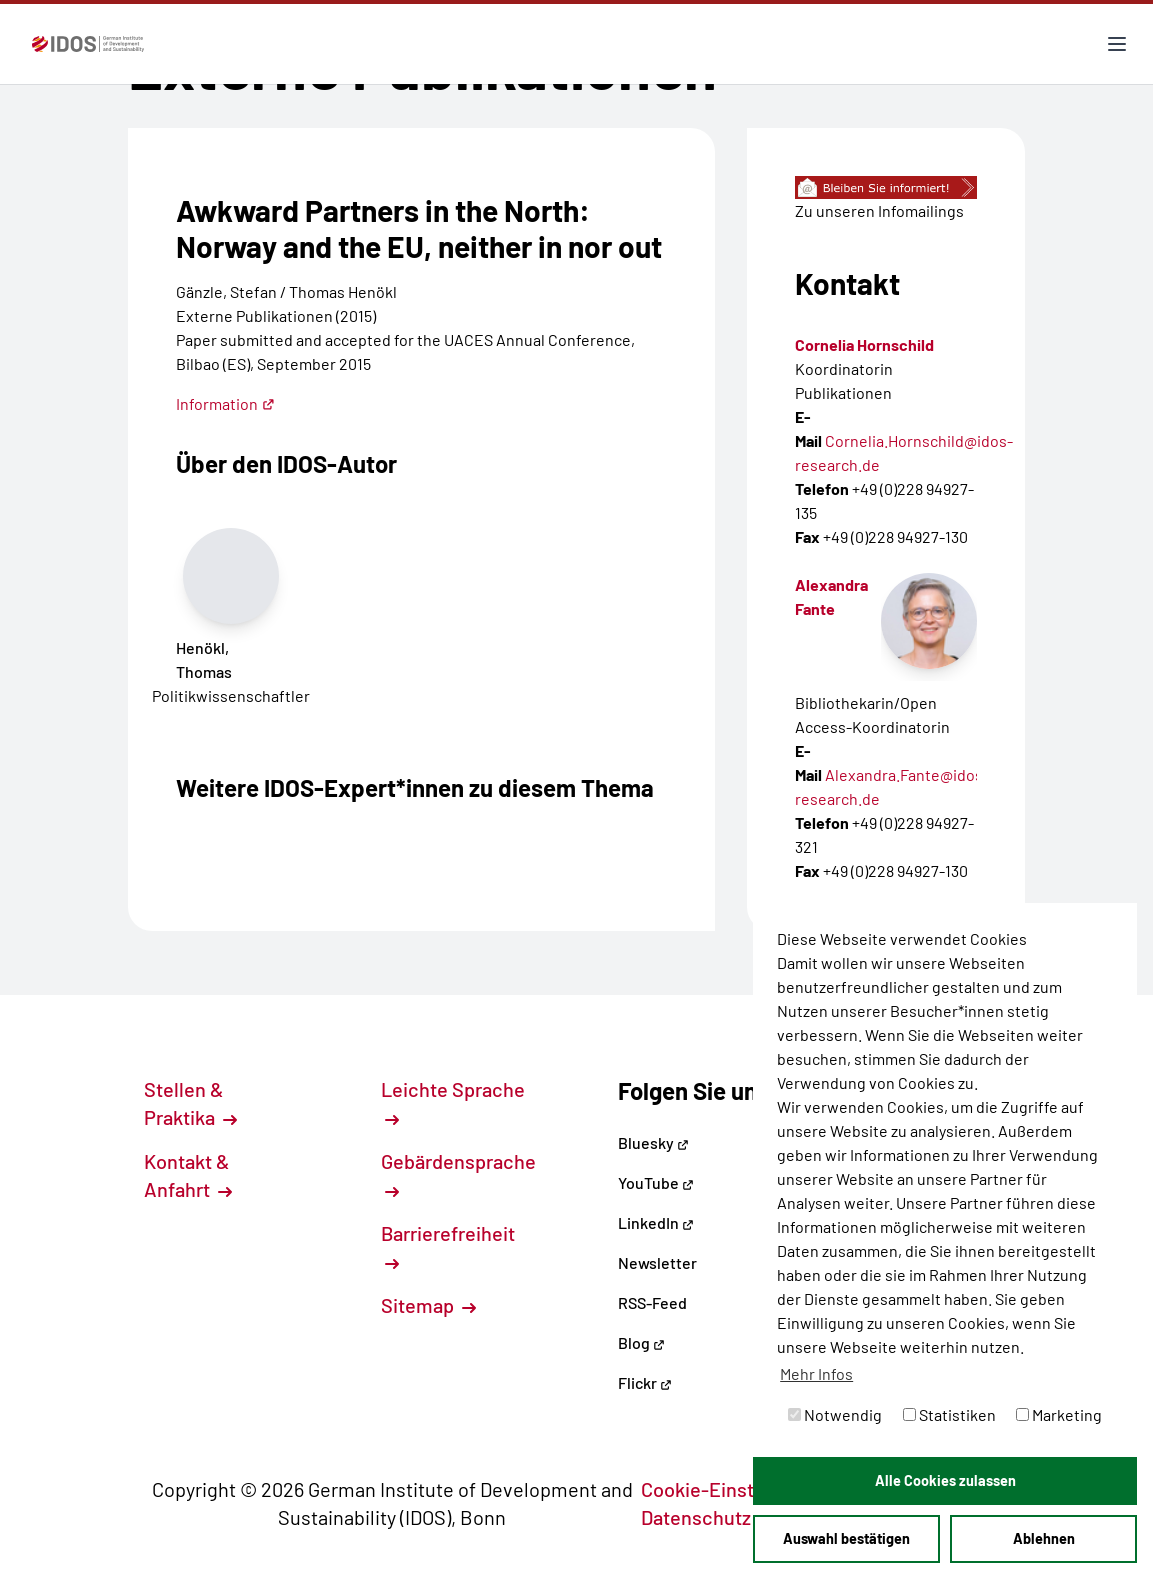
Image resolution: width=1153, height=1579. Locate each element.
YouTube (656, 1182)
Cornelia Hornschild (864, 344)
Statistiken (949, 1414)
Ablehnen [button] (1044, 1538)
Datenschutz (707, 1517)
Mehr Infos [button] (816, 1373)
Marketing (1059, 1414)
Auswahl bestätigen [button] (846, 1538)
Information (225, 403)
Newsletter (657, 1262)
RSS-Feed (652, 1302)
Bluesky (653, 1142)
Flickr (645, 1382)
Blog (641, 1342)
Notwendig (835, 1414)
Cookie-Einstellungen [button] (746, 1489)
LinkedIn (656, 1222)
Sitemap (428, 1305)
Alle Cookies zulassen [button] (945, 1480)
